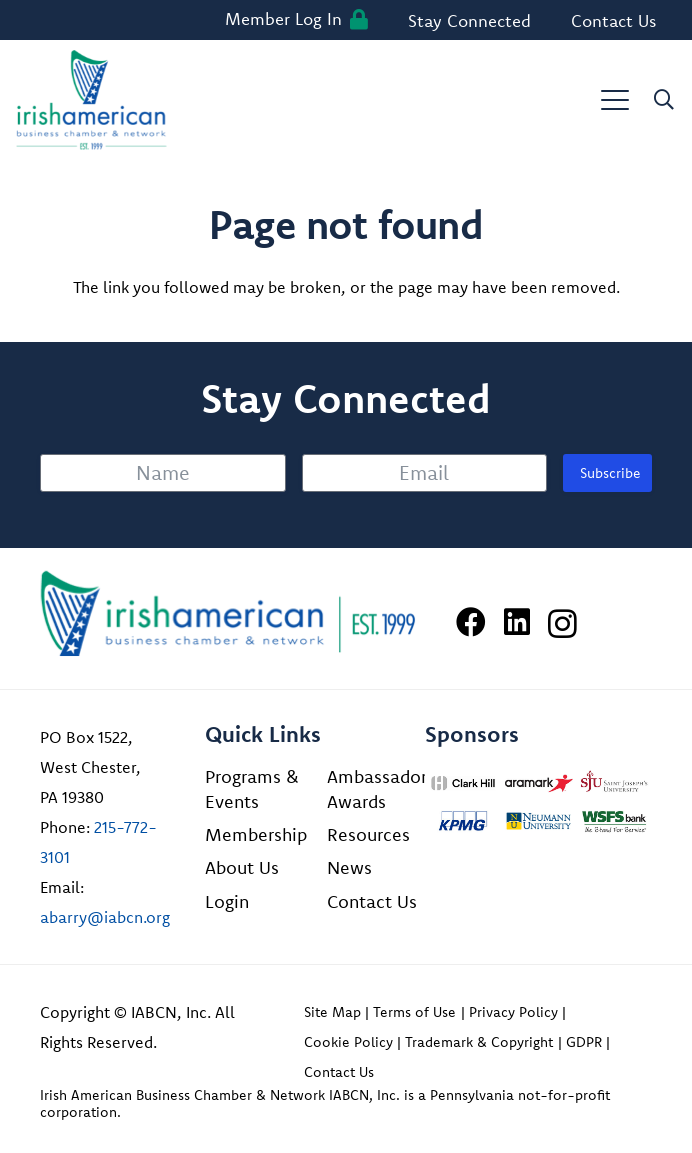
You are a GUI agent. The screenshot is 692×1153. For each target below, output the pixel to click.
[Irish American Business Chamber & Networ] (228, 613)
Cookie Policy (348, 1042)
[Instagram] (562, 623)
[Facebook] (471, 622)
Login (227, 901)
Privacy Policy (513, 1012)
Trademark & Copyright (479, 1042)
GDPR (584, 1042)
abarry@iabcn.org (105, 917)
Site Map (332, 1012)
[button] (615, 100)
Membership (256, 834)
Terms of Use (414, 1012)
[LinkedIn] (517, 622)
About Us (242, 867)
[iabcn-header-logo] (91, 100)
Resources (368, 834)
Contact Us (372, 901)
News (349, 867)
